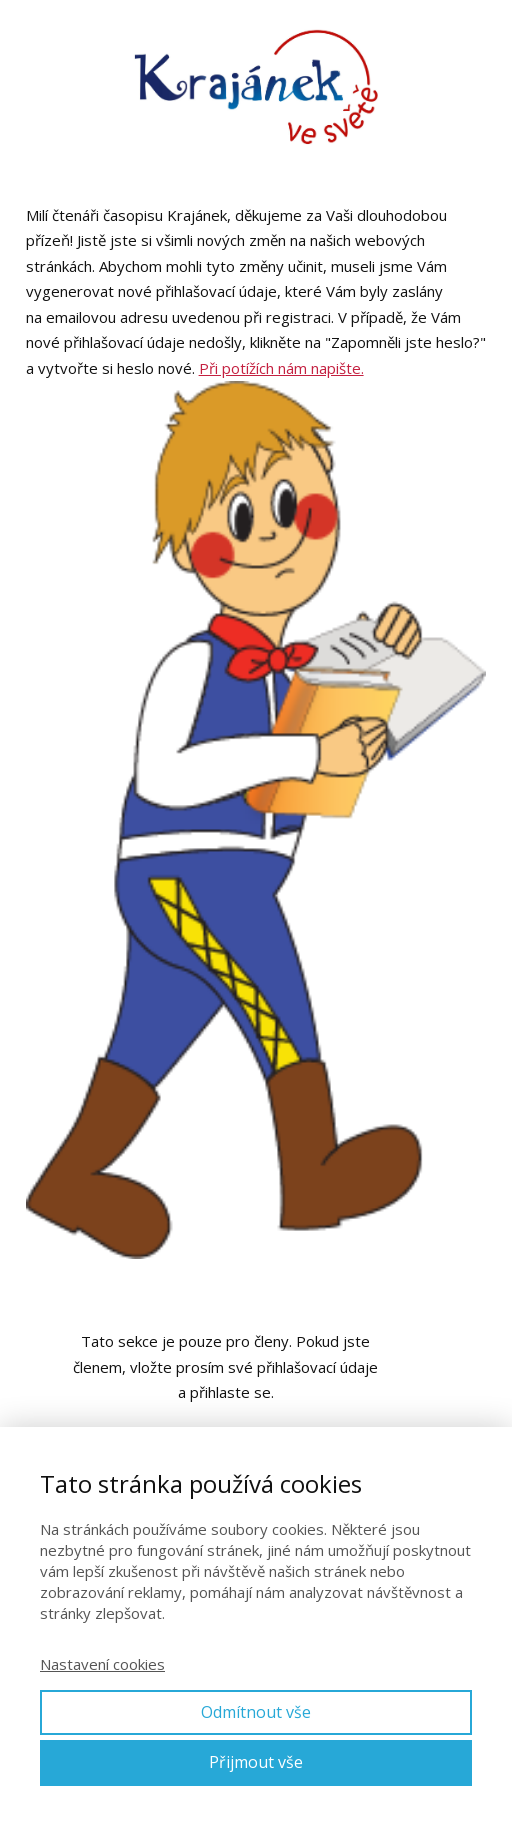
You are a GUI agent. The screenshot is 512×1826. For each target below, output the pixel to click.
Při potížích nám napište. (281, 368)
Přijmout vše (256, 1762)
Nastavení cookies (102, 1664)
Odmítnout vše (256, 1712)
